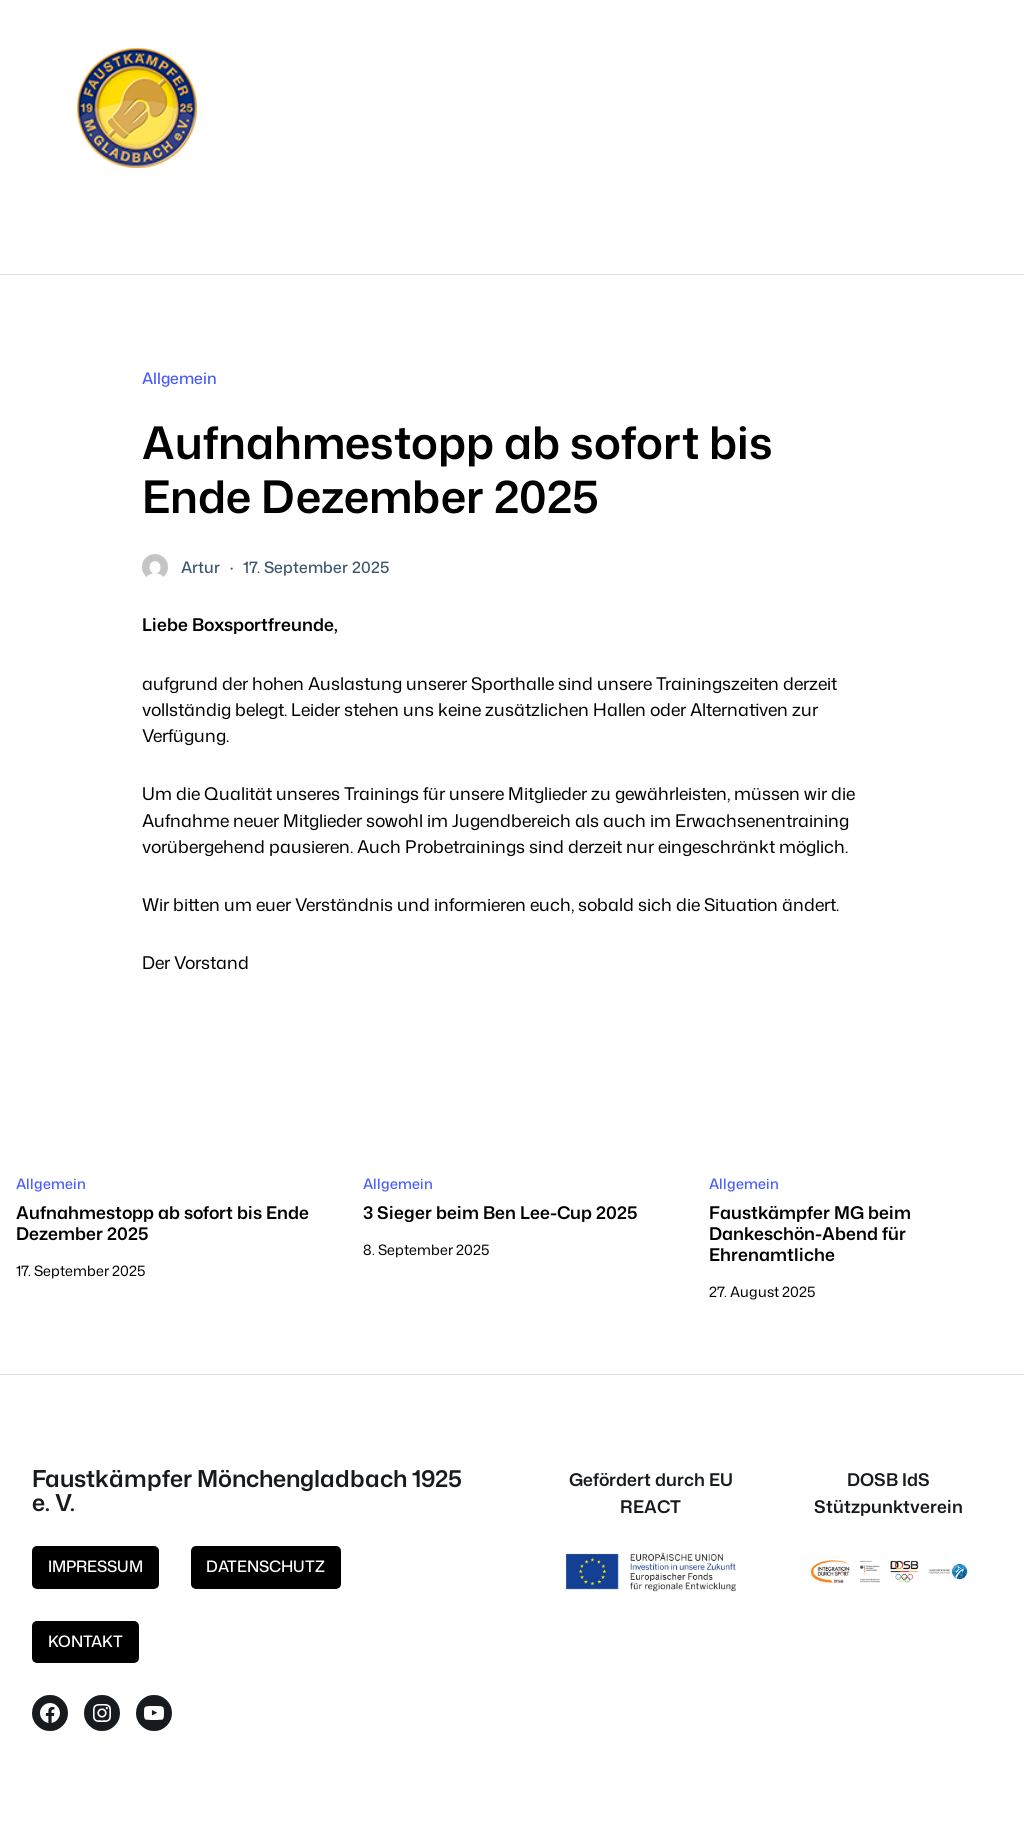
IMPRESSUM (95, 1566)
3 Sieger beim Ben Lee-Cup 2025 (500, 1212)
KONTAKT (85, 1641)
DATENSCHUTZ (265, 1566)
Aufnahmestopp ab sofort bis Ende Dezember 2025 (162, 1223)
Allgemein (179, 378)
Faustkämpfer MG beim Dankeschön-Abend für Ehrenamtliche (810, 1233)
